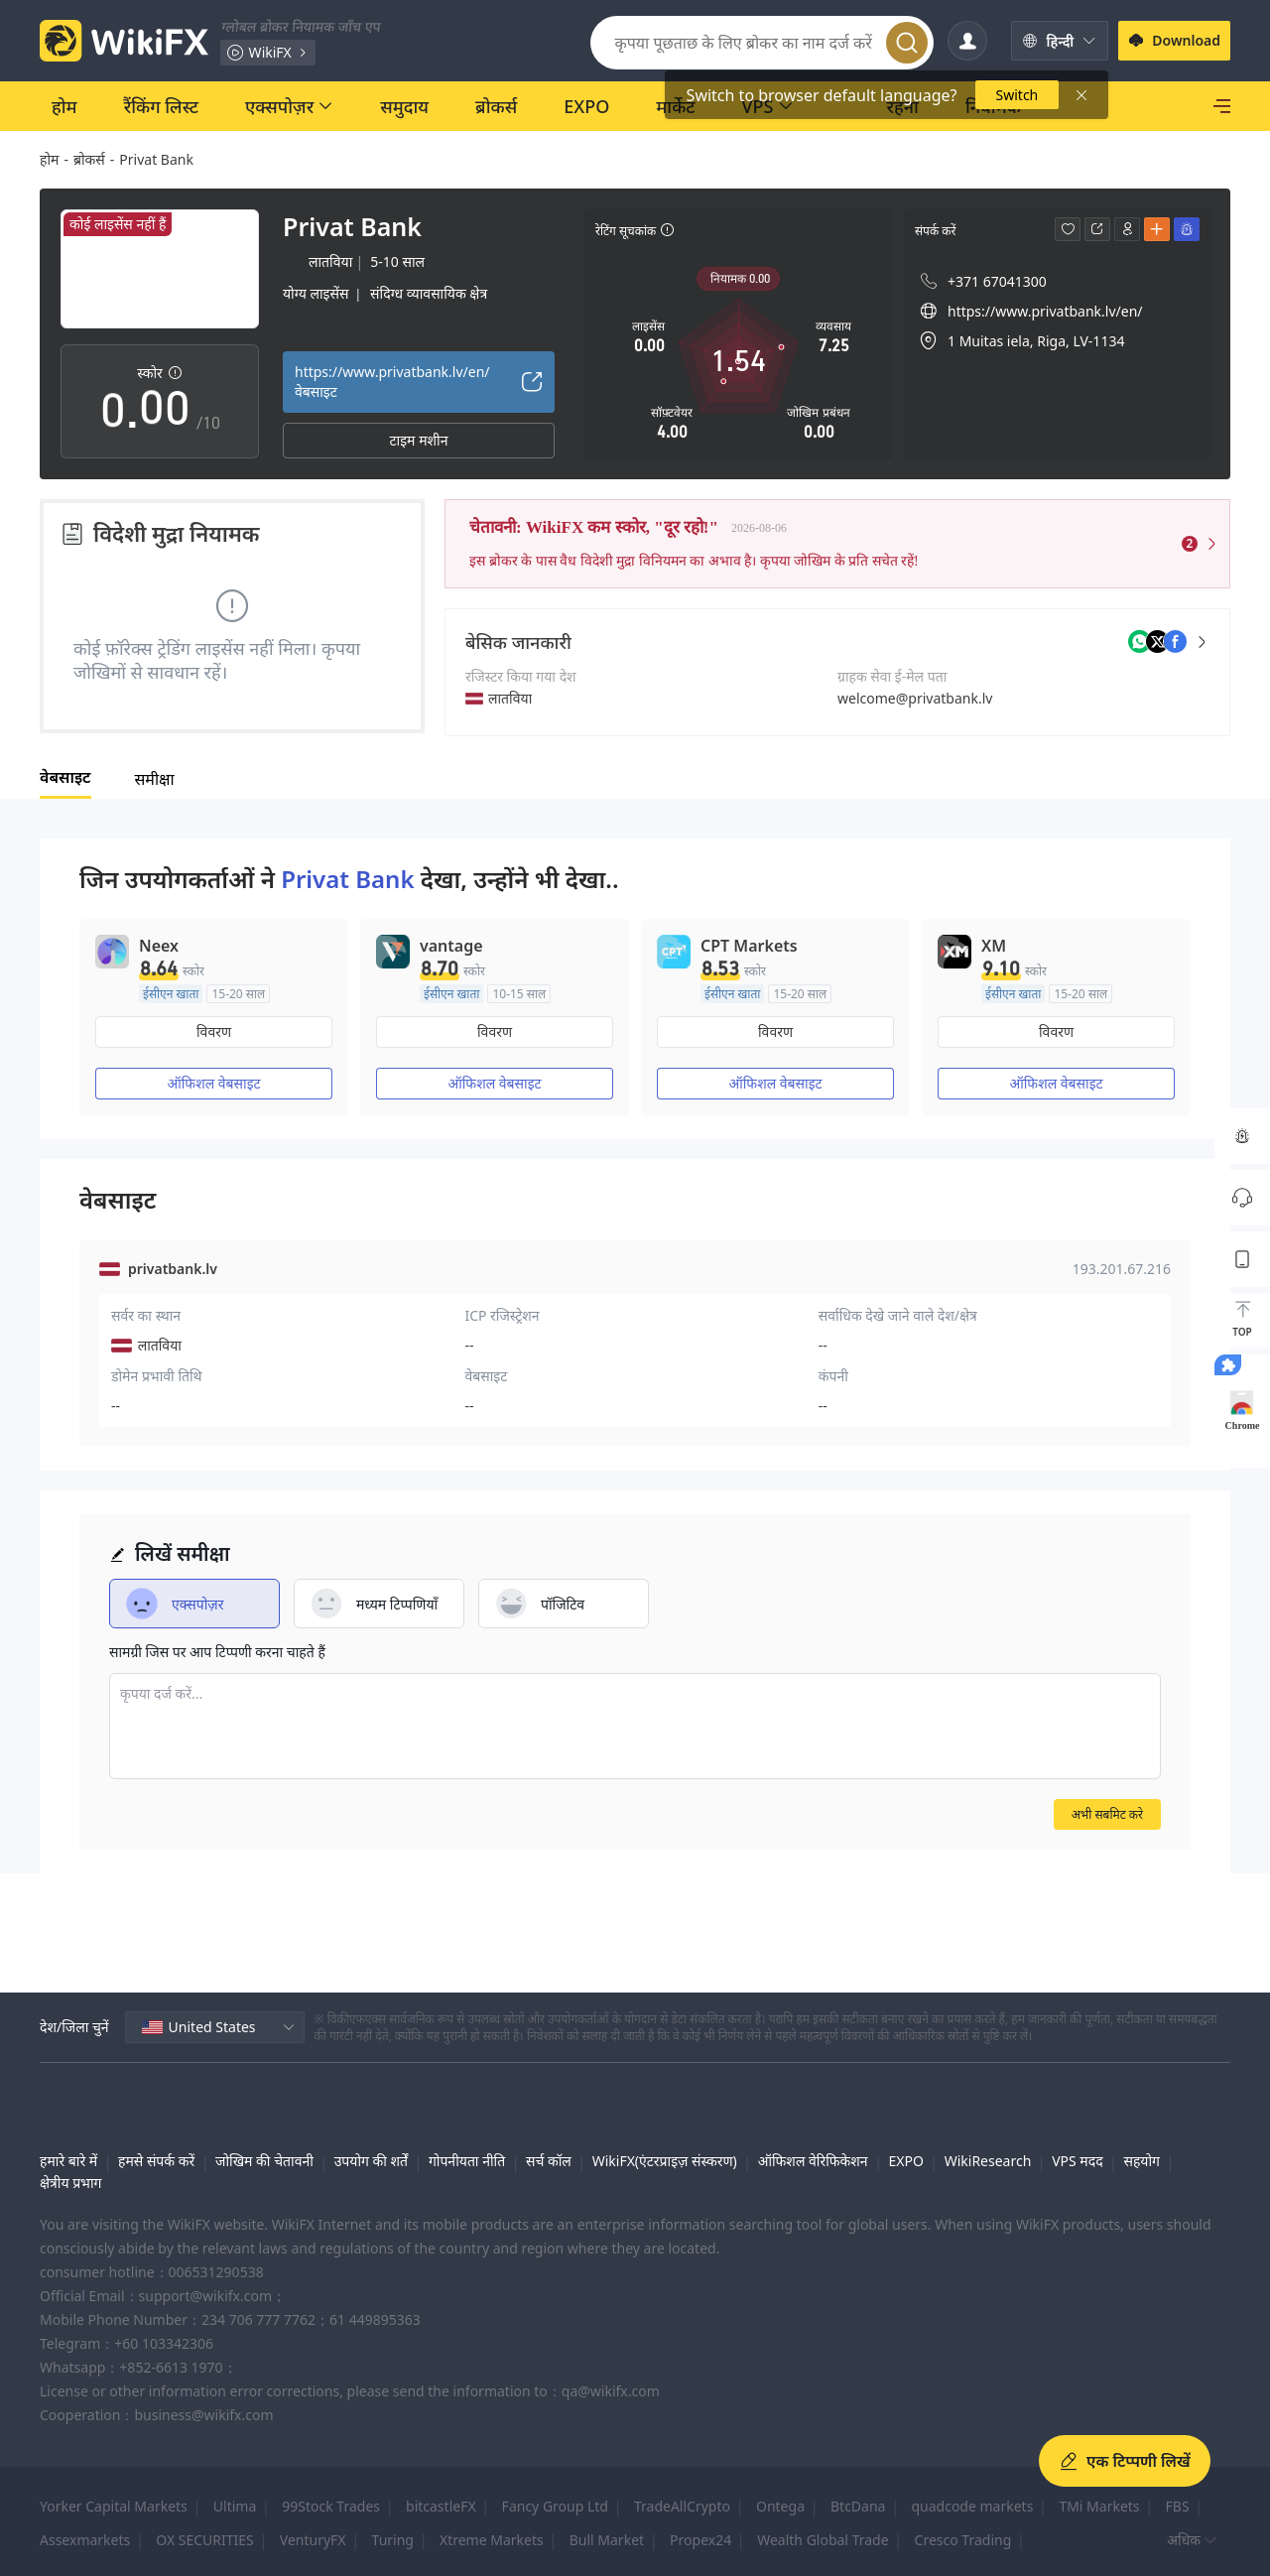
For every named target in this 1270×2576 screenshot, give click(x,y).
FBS (1178, 2506)
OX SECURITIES (205, 2539)
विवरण (213, 1031)
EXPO (905, 2160)
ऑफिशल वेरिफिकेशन (813, 2160)
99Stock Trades (331, 2506)
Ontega (780, 2506)
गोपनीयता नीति (467, 2160)
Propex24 (700, 2539)
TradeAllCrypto (682, 2506)
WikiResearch (988, 2160)
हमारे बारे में (68, 2160)
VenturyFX (313, 2539)
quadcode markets (972, 2506)
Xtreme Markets (492, 2539)
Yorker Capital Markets (114, 2506)
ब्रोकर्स (89, 159)
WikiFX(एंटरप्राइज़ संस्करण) (664, 2160)
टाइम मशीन (419, 440)
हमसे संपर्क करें (156, 2160)
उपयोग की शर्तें (371, 2160)
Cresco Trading (963, 2539)
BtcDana (857, 2506)
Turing (393, 2539)
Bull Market (607, 2539)
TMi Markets (1099, 2506)
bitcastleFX (441, 2506)
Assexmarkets (85, 2539)
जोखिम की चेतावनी (264, 2160)
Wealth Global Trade (822, 2539)
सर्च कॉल (549, 2160)
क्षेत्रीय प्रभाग (70, 2182)
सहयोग (1141, 2160)
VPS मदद (1077, 2160)
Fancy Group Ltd (555, 2506)
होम (49, 159)
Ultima (234, 2506)
